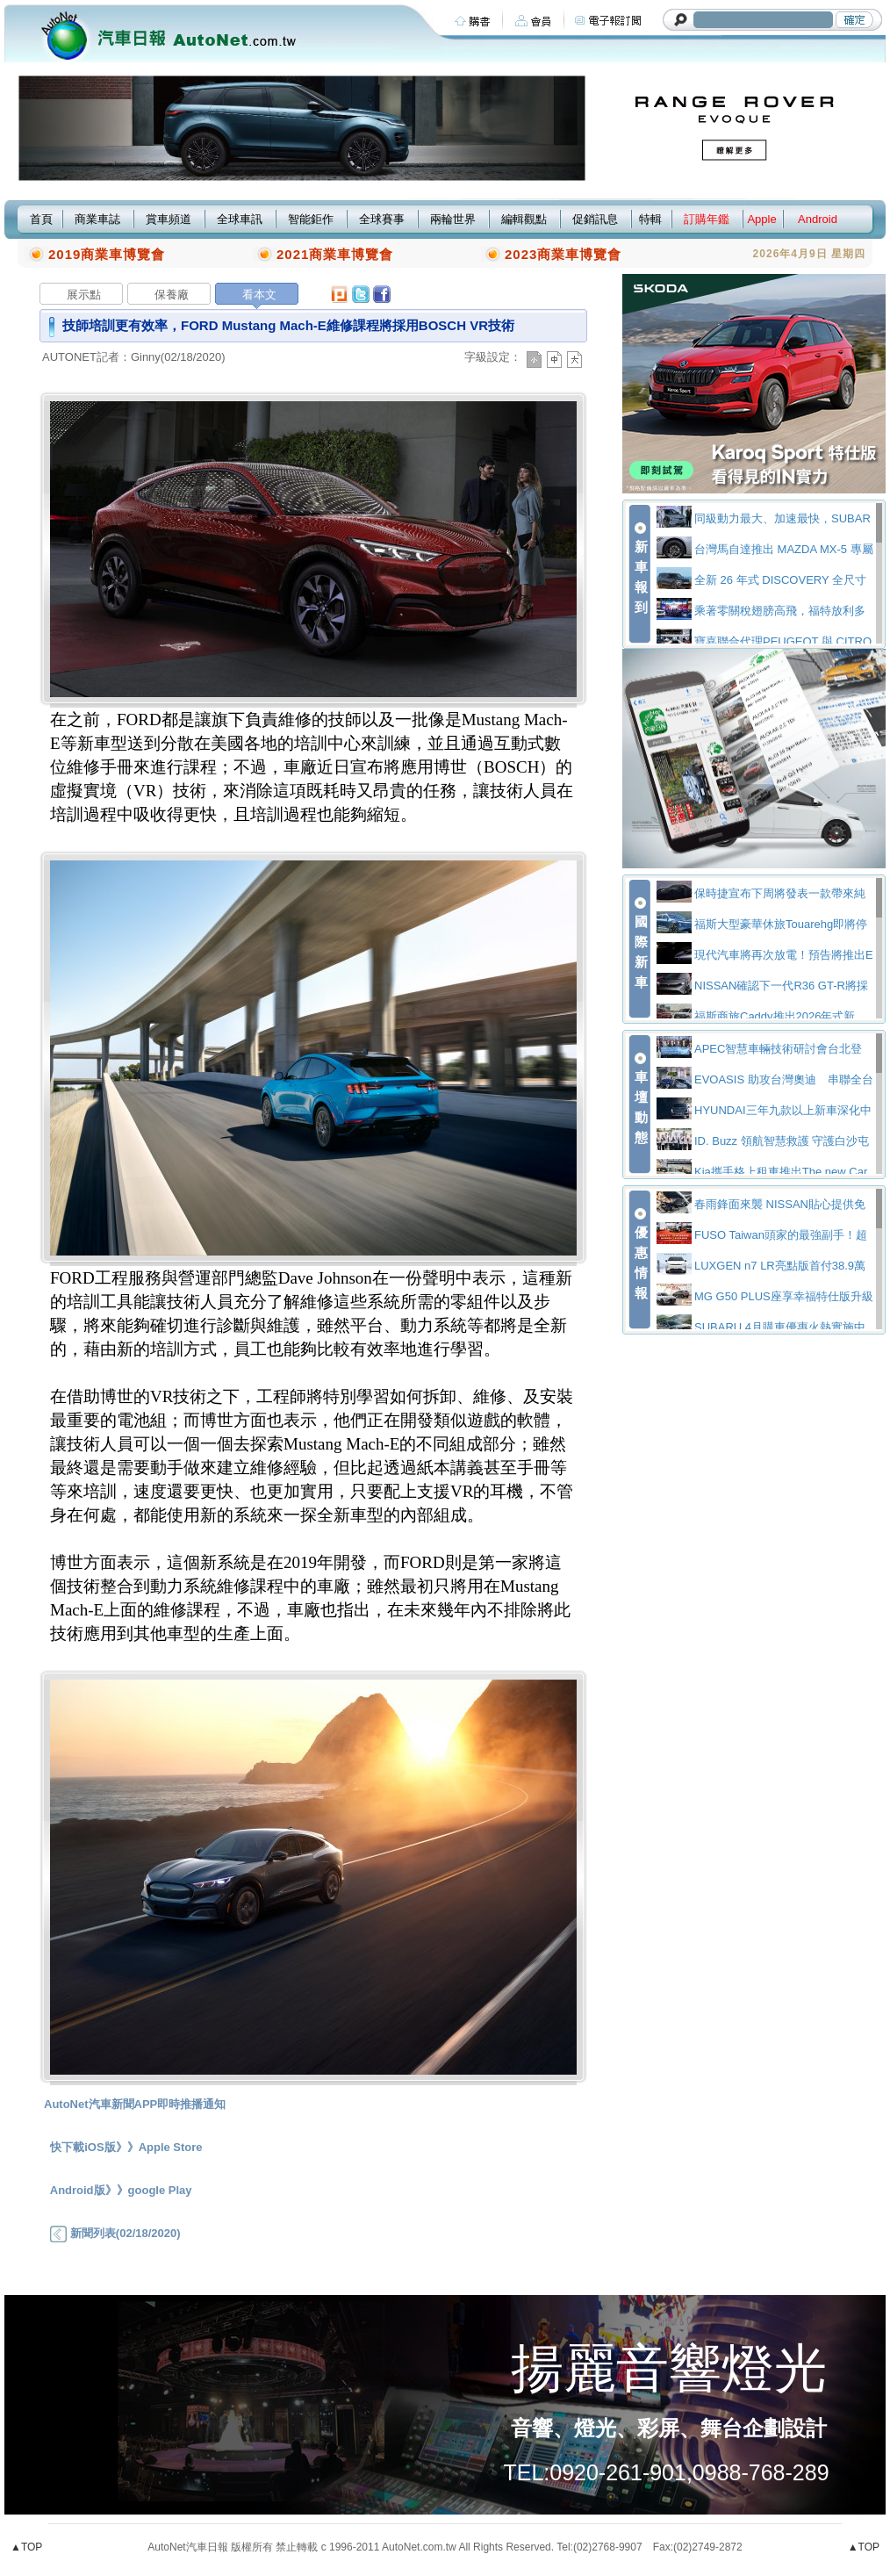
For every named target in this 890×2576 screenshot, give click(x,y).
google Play (160, 2190)
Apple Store (171, 2147)
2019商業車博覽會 (106, 254)
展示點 (84, 294)
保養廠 (171, 294)
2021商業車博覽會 (334, 254)
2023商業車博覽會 (563, 254)
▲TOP (26, 2547)
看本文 (259, 294)
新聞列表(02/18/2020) (115, 2233)
